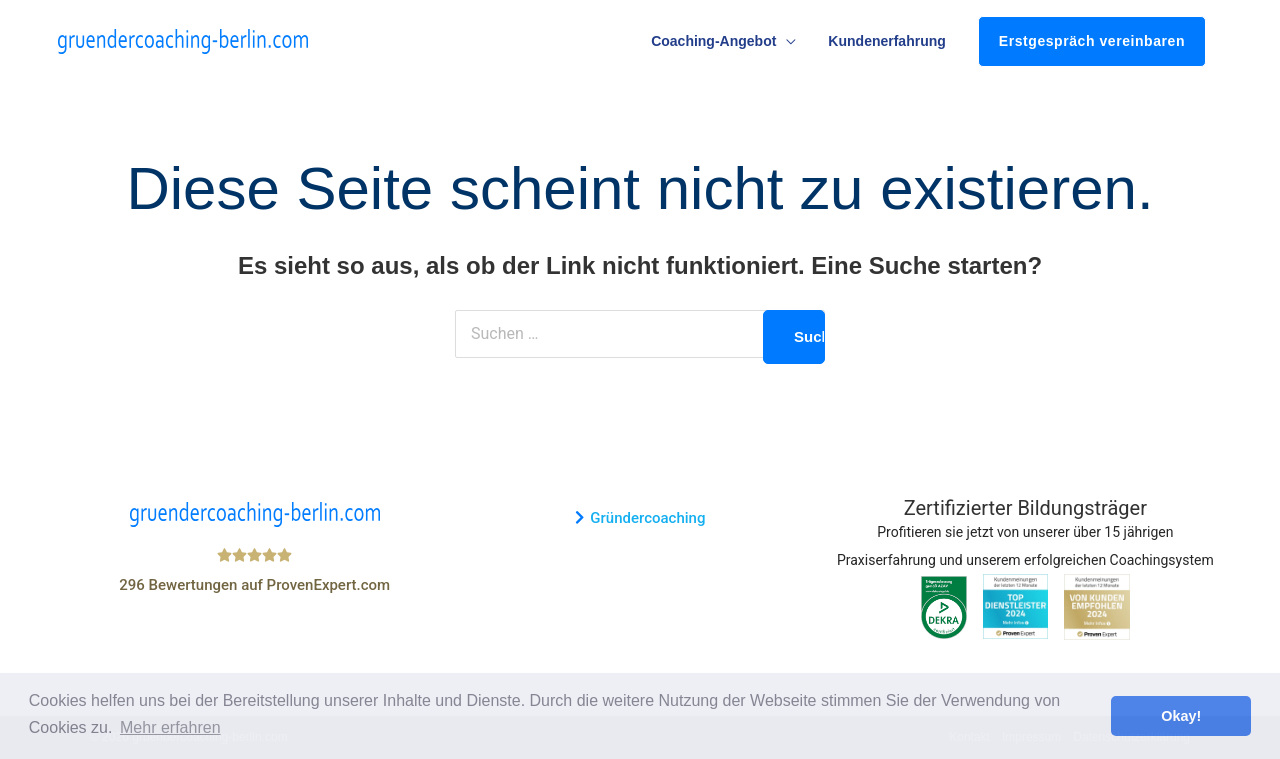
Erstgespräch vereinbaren (1092, 41)
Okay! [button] (1181, 716)
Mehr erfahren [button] (170, 727)
